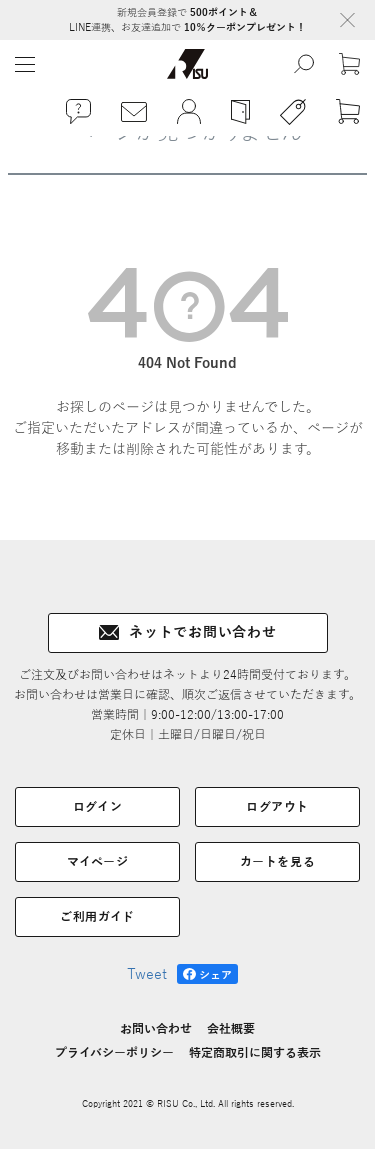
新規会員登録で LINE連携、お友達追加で (187, 20)
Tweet (147, 974)
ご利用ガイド (97, 917)
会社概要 (231, 1029)
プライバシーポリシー (114, 1053)
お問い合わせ (156, 1029)
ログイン (97, 807)
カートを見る (278, 862)
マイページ (98, 862)
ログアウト (277, 807)
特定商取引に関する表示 (255, 1053)
